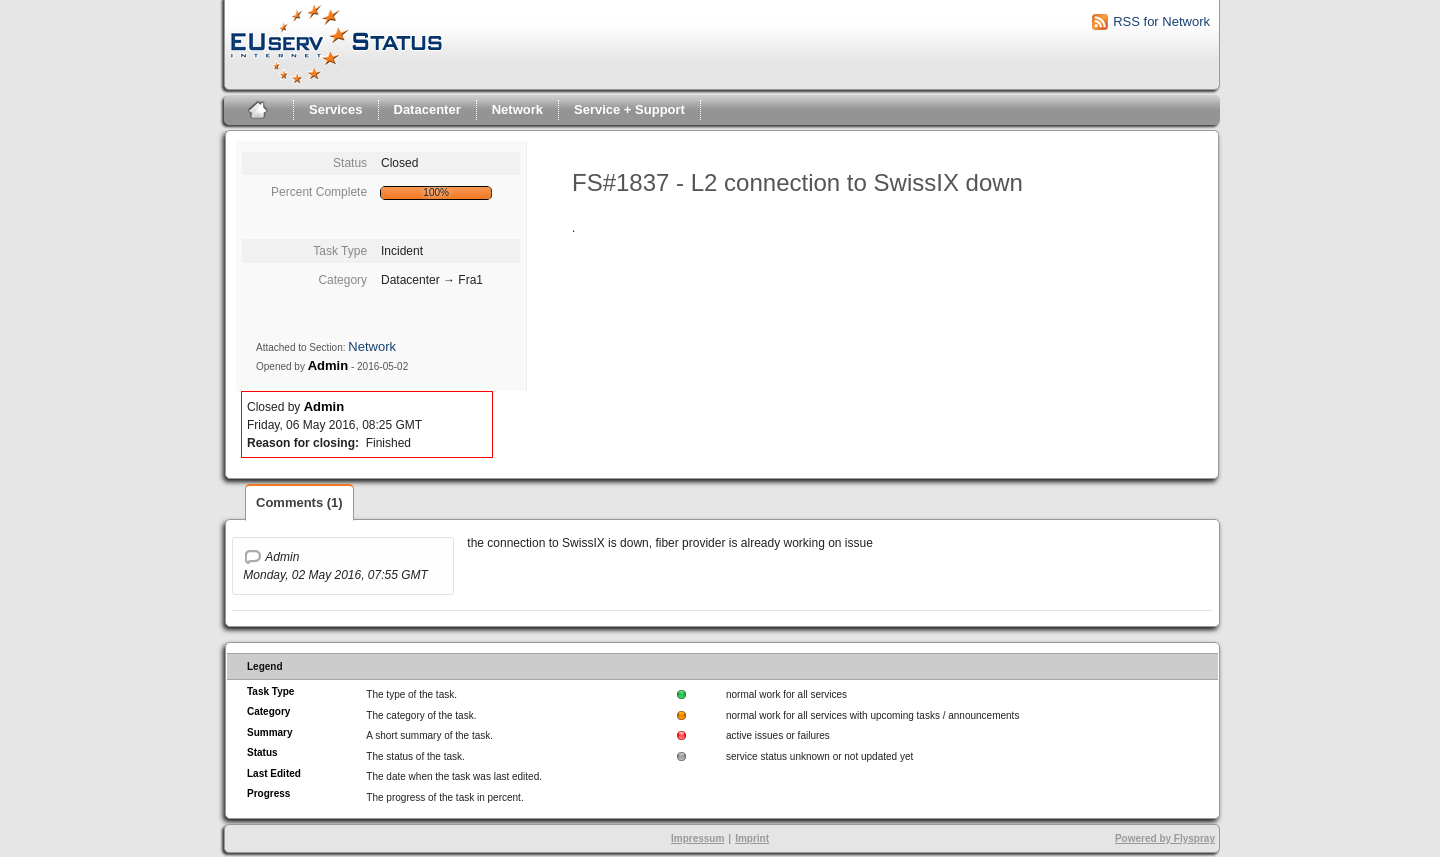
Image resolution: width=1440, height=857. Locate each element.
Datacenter (427, 109)
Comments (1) (299, 502)
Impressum (697, 838)
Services (336, 109)
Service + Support (629, 109)
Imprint (752, 838)
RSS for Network (1161, 21)
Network (517, 109)
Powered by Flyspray (1165, 838)
